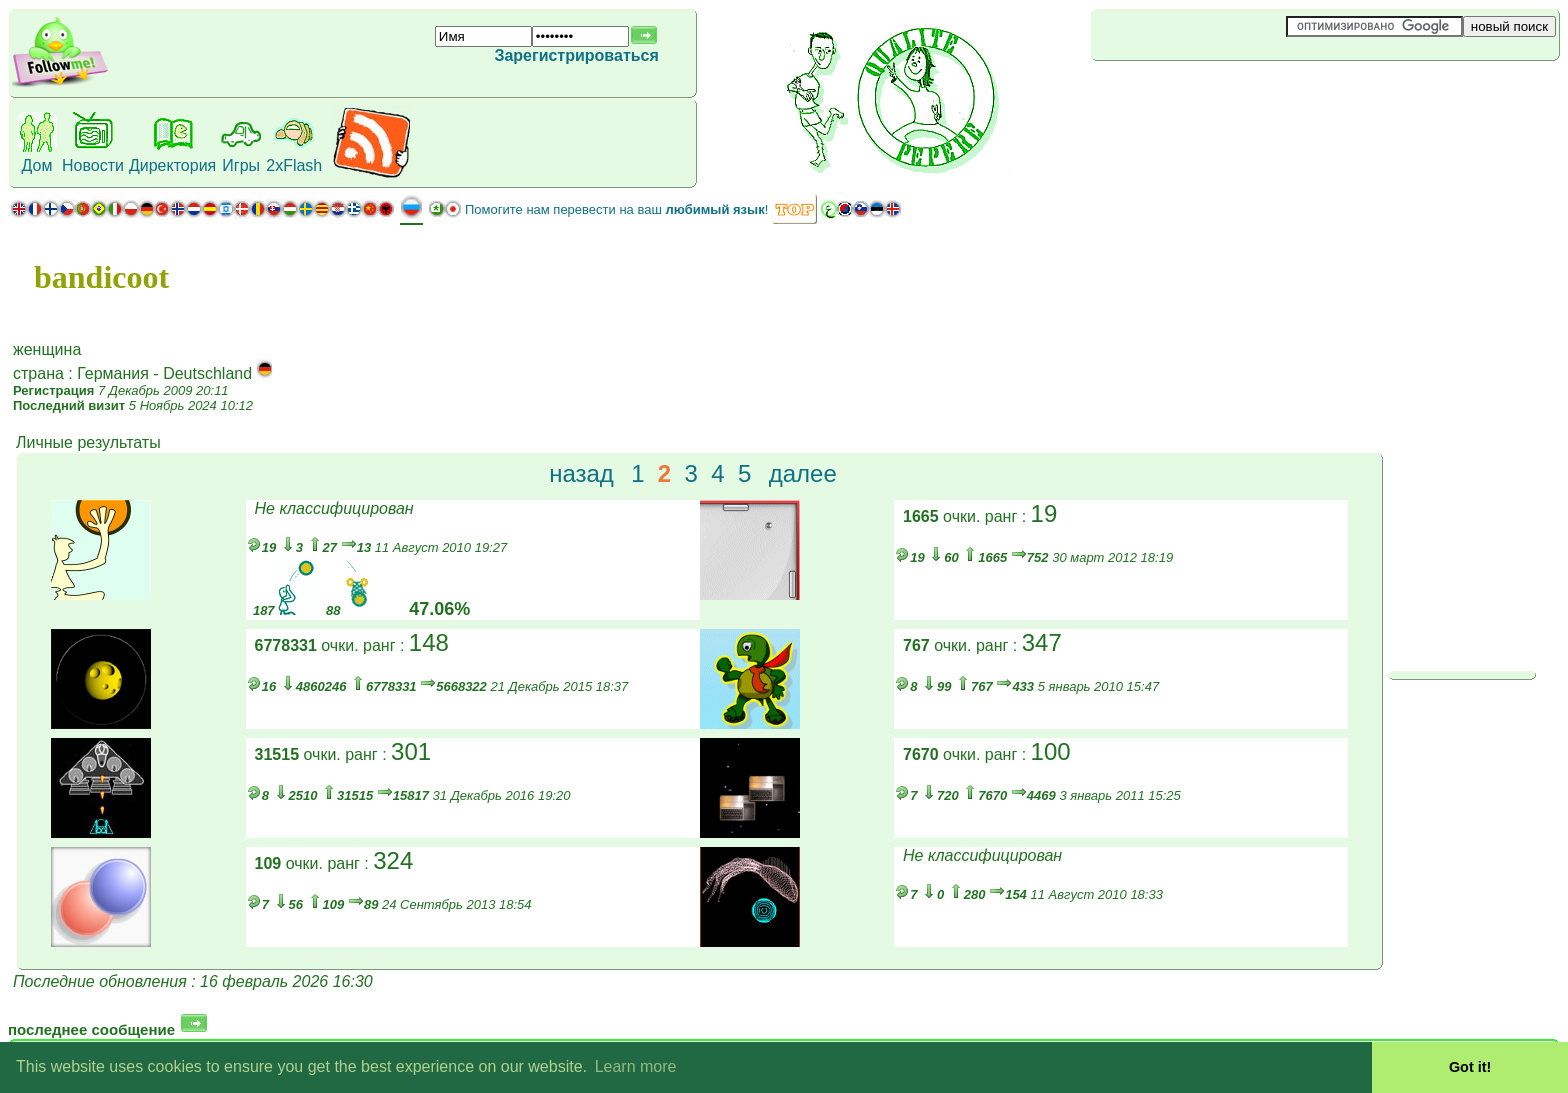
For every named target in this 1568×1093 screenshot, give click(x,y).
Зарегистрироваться (576, 55)
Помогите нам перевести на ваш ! (616, 209)
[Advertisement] (1210, 94)
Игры (241, 165)
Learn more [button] (636, 1066)
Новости (93, 165)
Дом (37, 165)
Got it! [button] (1470, 1067)
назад (581, 473)
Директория (172, 165)
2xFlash (294, 165)
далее (803, 473)
